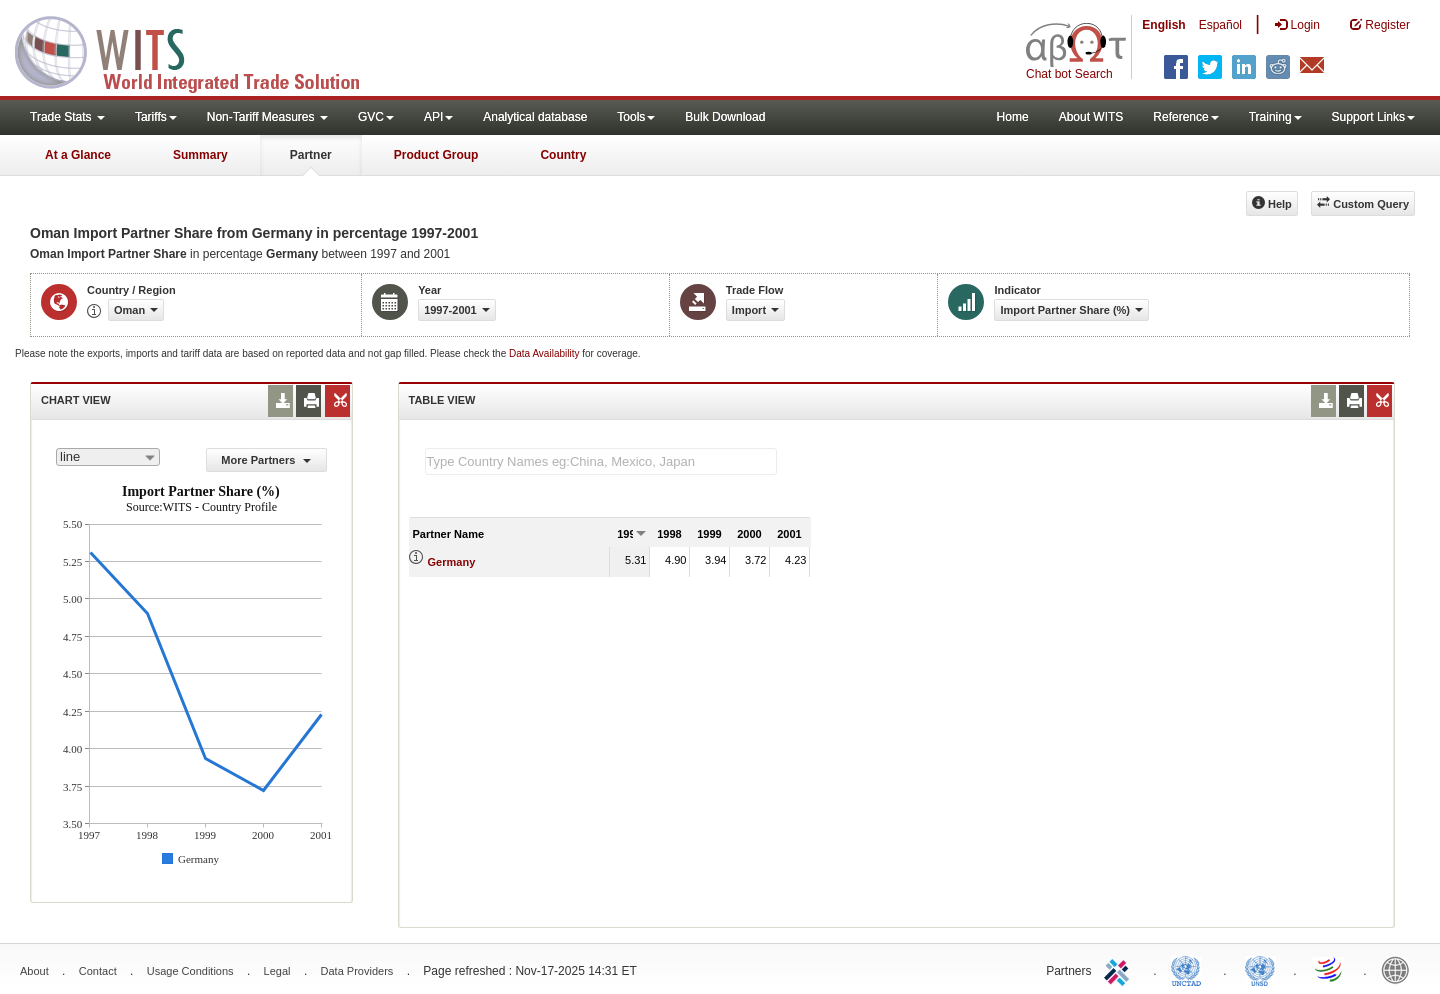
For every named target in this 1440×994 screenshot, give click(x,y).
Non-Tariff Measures (267, 117)
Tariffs (156, 117)
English (1163, 25)
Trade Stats (67, 117)
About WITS (1091, 117)
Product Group (436, 155)
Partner (311, 155)
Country (563, 155)
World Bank (1400, 969)
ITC (1120, 969)
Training (1275, 117)
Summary (200, 155)
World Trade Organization (1330, 969)
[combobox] (108, 457)
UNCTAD (1190, 969)
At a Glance (78, 155)
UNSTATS (1260, 969)
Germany (452, 562)
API (438, 117)
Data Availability (545, 353)
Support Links (1373, 117)
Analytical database (535, 117)
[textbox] (601, 461)
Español (1220, 25)
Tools (636, 117)
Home (1013, 117)
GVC (376, 117)
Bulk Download (725, 117)
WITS (200, 50)
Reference (1185, 117)
